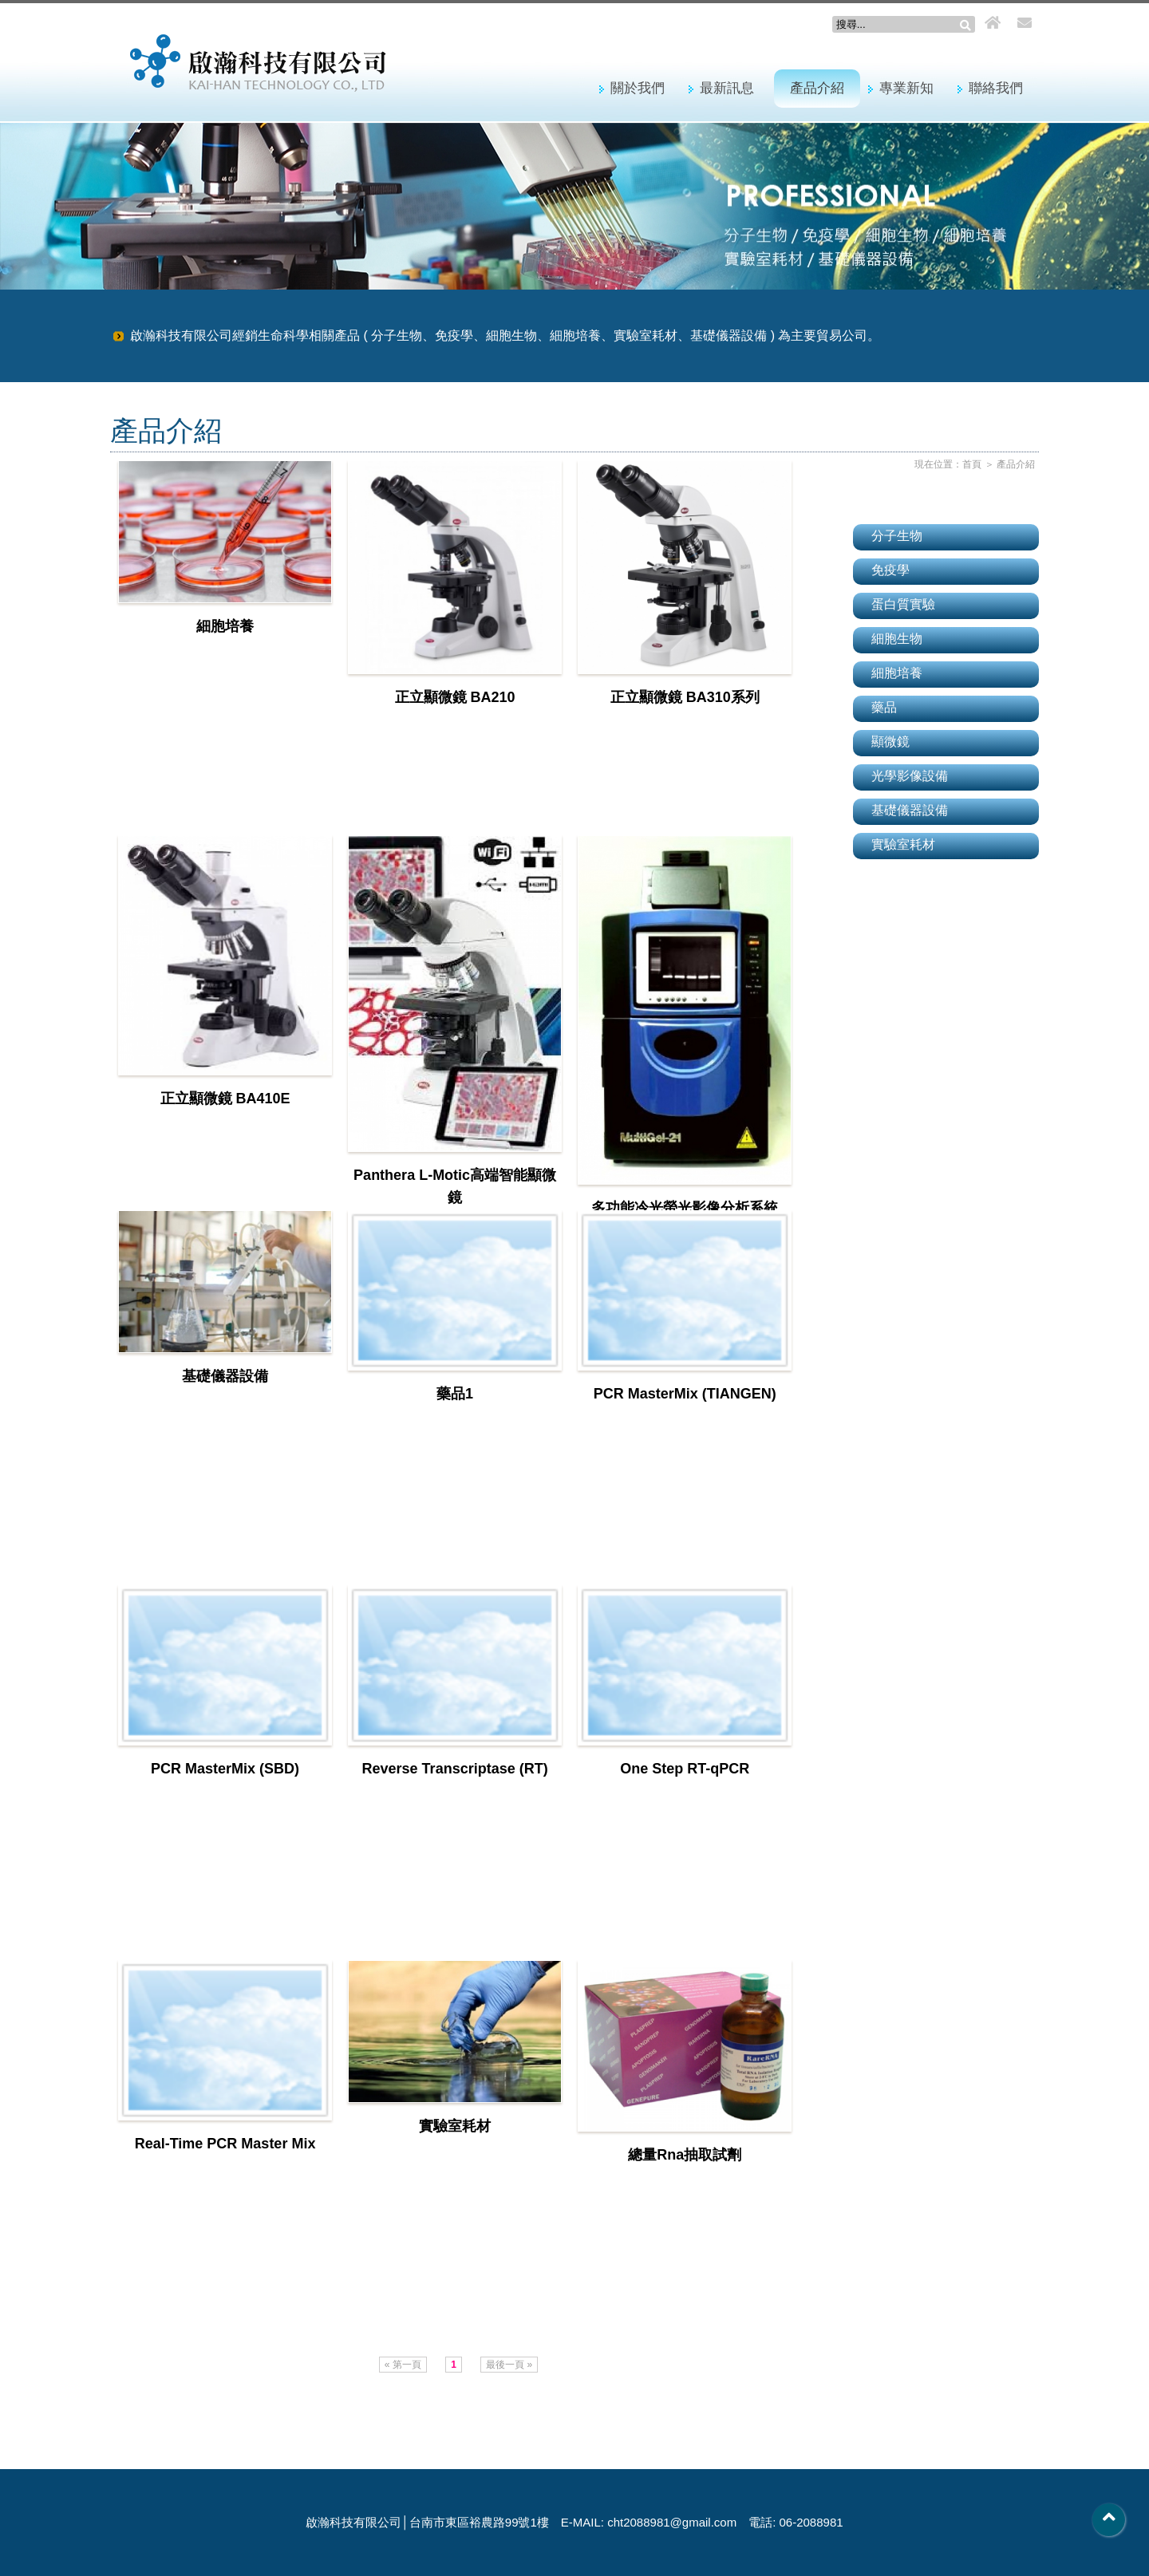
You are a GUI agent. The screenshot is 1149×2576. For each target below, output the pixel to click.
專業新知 (906, 88)
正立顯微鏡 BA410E (225, 1099)
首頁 (971, 464)
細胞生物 (896, 638)
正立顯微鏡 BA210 (455, 697)
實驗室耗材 (455, 2126)
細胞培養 (225, 626)
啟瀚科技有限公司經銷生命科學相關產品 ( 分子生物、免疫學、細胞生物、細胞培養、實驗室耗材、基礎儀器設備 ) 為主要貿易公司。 (505, 335)
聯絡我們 (996, 88)
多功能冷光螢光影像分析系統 (684, 1208)
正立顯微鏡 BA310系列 (685, 697)
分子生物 (896, 535)
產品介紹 (817, 88)
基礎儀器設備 (225, 1376)
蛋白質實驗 (903, 604)
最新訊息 (727, 88)
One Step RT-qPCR (684, 1769)
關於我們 (637, 88)
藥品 (884, 707)
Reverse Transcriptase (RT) (455, 1769)
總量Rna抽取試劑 (684, 2155)
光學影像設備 (909, 776)
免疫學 (890, 570)
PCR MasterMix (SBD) (225, 1769)
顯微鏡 (890, 741)
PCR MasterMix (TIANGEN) (685, 1394)
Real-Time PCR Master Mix (225, 2144)
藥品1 (454, 1394)
